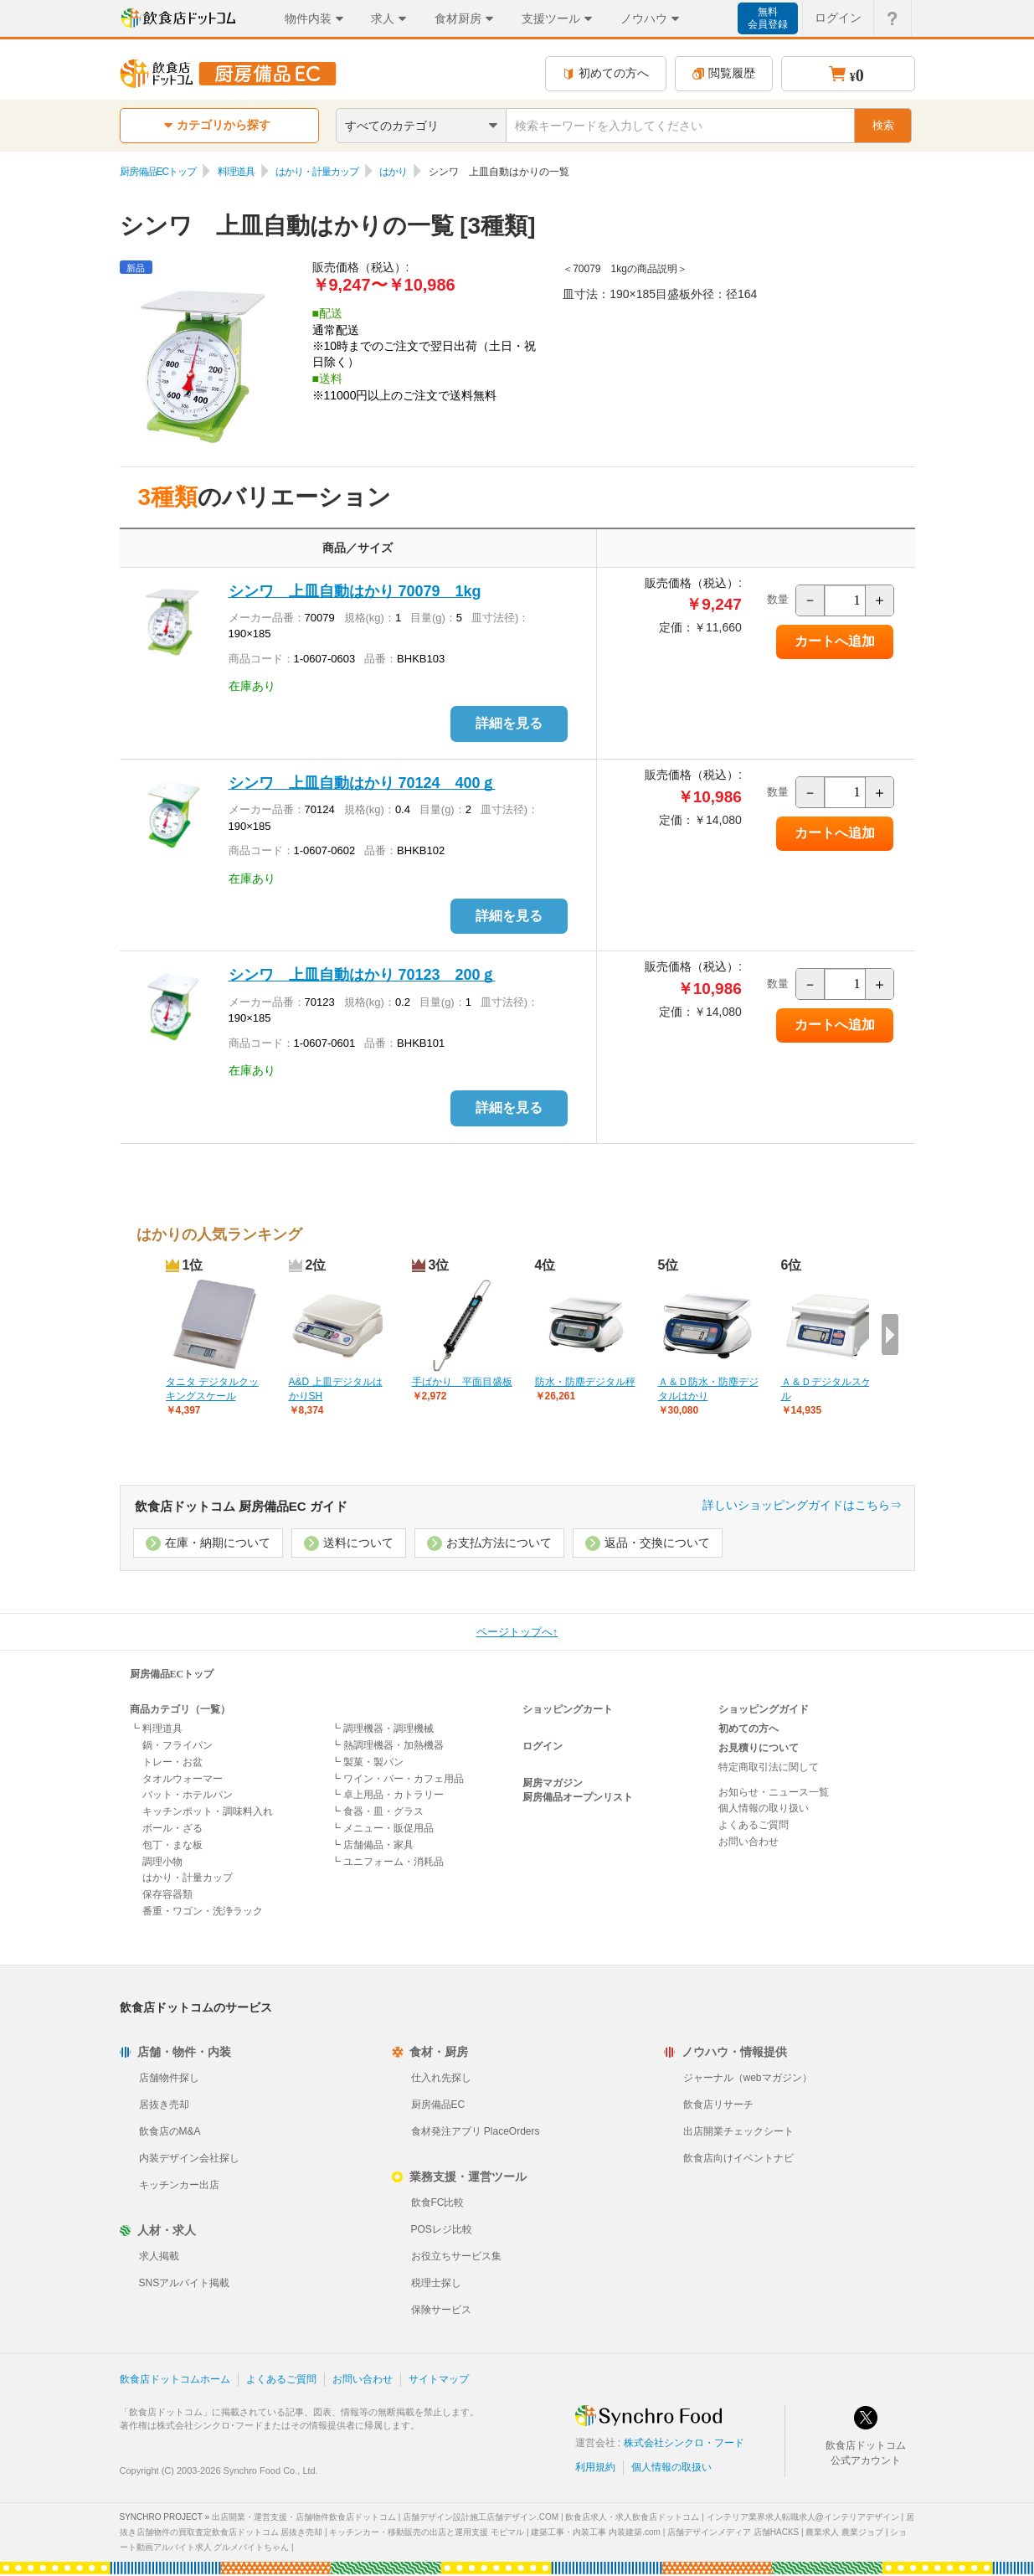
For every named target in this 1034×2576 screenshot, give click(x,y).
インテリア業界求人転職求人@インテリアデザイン (803, 2517)
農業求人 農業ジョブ (844, 2532)
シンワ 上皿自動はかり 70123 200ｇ (362, 974)
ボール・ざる (172, 1828)
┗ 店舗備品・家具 (372, 1845)
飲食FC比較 (438, 2202)
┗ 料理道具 (156, 1728)
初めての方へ (606, 73)
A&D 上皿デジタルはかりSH (336, 1389)
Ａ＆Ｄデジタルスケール (831, 1389)
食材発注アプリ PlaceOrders (475, 2131)
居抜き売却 (164, 2104)
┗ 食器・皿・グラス (377, 1811)
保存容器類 (167, 1894)
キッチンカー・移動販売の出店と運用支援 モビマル (426, 2532)
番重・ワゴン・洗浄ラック (202, 1911)
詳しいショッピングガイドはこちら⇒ (802, 1505)
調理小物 (162, 1862)
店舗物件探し (169, 2078)
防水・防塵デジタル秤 (585, 1382)
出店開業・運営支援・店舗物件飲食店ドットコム (304, 2517)
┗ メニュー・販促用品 (382, 1828)
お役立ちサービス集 (456, 2256)
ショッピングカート (567, 1709)
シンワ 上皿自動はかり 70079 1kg (355, 591)
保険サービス (441, 2310)
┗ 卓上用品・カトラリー (387, 1795)
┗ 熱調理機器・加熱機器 (387, 1745)
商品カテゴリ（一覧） (180, 1709)
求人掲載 (159, 2256)
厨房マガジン (552, 1783)
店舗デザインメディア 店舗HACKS (733, 2532)
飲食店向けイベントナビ (738, 2158)
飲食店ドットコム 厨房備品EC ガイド (241, 1506)
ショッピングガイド (763, 1709)
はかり (393, 172)
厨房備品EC (438, 2104)
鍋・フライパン (177, 1745)
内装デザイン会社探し (189, 2158)
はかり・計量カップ (316, 172)
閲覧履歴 (723, 73)
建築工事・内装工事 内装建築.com (595, 2532)
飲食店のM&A (170, 2131)
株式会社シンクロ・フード (684, 2443)
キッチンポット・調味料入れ (207, 1811)
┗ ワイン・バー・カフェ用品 (397, 1779)
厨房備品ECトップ (158, 172)
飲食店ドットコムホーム (175, 2379)
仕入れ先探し (441, 2078)
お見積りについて (758, 1748)
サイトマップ (439, 2379)
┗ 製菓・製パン (367, 1762)
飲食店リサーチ (718, 2104)
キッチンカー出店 (179, 2185)
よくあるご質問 (753, 1825)
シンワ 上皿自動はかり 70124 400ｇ (362, 783)
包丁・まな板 (172, 1845)
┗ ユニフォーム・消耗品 (387, 1862)
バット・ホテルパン (187, 1795)
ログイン (542, 1746)
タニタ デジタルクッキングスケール (212, 1389)
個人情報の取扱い (671, 2467)
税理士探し (436, 2283)
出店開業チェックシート (738, 2131)
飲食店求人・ (632, 2517)
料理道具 (236, 172)
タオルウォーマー (182, 1779)
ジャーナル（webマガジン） (747, 2078)
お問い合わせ (748, 1841)
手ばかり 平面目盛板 (462, 1382)
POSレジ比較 (441, 2229)
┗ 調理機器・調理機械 (382, 1728)
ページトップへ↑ (517, 1631)
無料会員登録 (768, 18)
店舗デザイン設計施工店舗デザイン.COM (480, 2517)
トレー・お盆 (172, 1762)
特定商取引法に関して (768, 1767)
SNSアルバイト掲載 (184, 2283)
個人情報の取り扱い (763, 1808)
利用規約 (595, 2467)
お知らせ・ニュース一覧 (773, 1792)
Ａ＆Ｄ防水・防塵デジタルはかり (708, 1389)
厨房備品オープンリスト (577, 1797)
